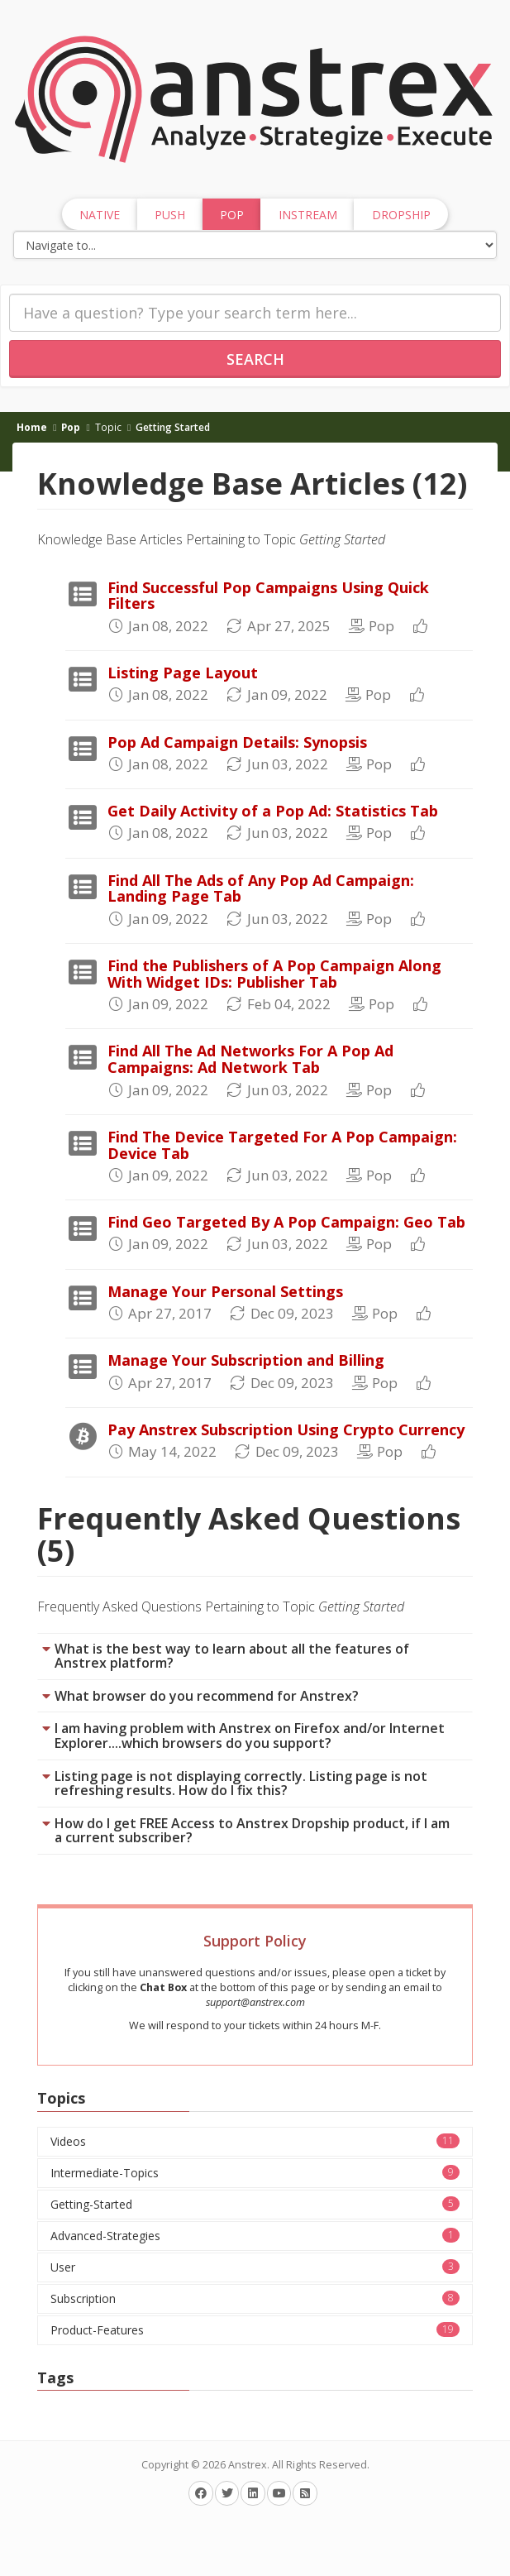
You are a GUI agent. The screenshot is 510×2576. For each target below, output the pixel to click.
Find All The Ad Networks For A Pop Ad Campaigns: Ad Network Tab (250, 1059)
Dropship (401, 215)
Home (32, 426)
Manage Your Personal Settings (225, 1291)
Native (99, 215)
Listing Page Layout (182, 672)
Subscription (255, 2298)
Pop (70, 426)
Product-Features (255, 2330)
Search (255, 359)
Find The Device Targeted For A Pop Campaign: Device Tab (282, 1145)
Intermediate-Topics (255, 2173)
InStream (308, 215)
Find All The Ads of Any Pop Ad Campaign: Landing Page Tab (260, 888)
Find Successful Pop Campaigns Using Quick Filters (268, 595)
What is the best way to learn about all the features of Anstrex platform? (232, 1656)
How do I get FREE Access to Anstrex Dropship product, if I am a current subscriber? (252, 1830)
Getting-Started (255, 2204)
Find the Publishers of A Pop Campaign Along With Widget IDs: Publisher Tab (274, 973)
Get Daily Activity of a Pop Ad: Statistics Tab (272, 811)
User (255, 2267)
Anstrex (247, 2465)
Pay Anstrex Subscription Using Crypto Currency (286, 1429)
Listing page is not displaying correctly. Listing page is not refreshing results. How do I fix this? (241, 1783)
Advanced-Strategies (255, 2235)
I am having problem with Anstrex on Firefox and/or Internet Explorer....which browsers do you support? (250, 1735)
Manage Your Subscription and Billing (245, 1360)
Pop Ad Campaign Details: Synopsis (237, 742)
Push (170, 215)
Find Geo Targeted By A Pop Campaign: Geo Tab (286, 1222)
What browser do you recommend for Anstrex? (207, 1696)
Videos (255, 2141)
